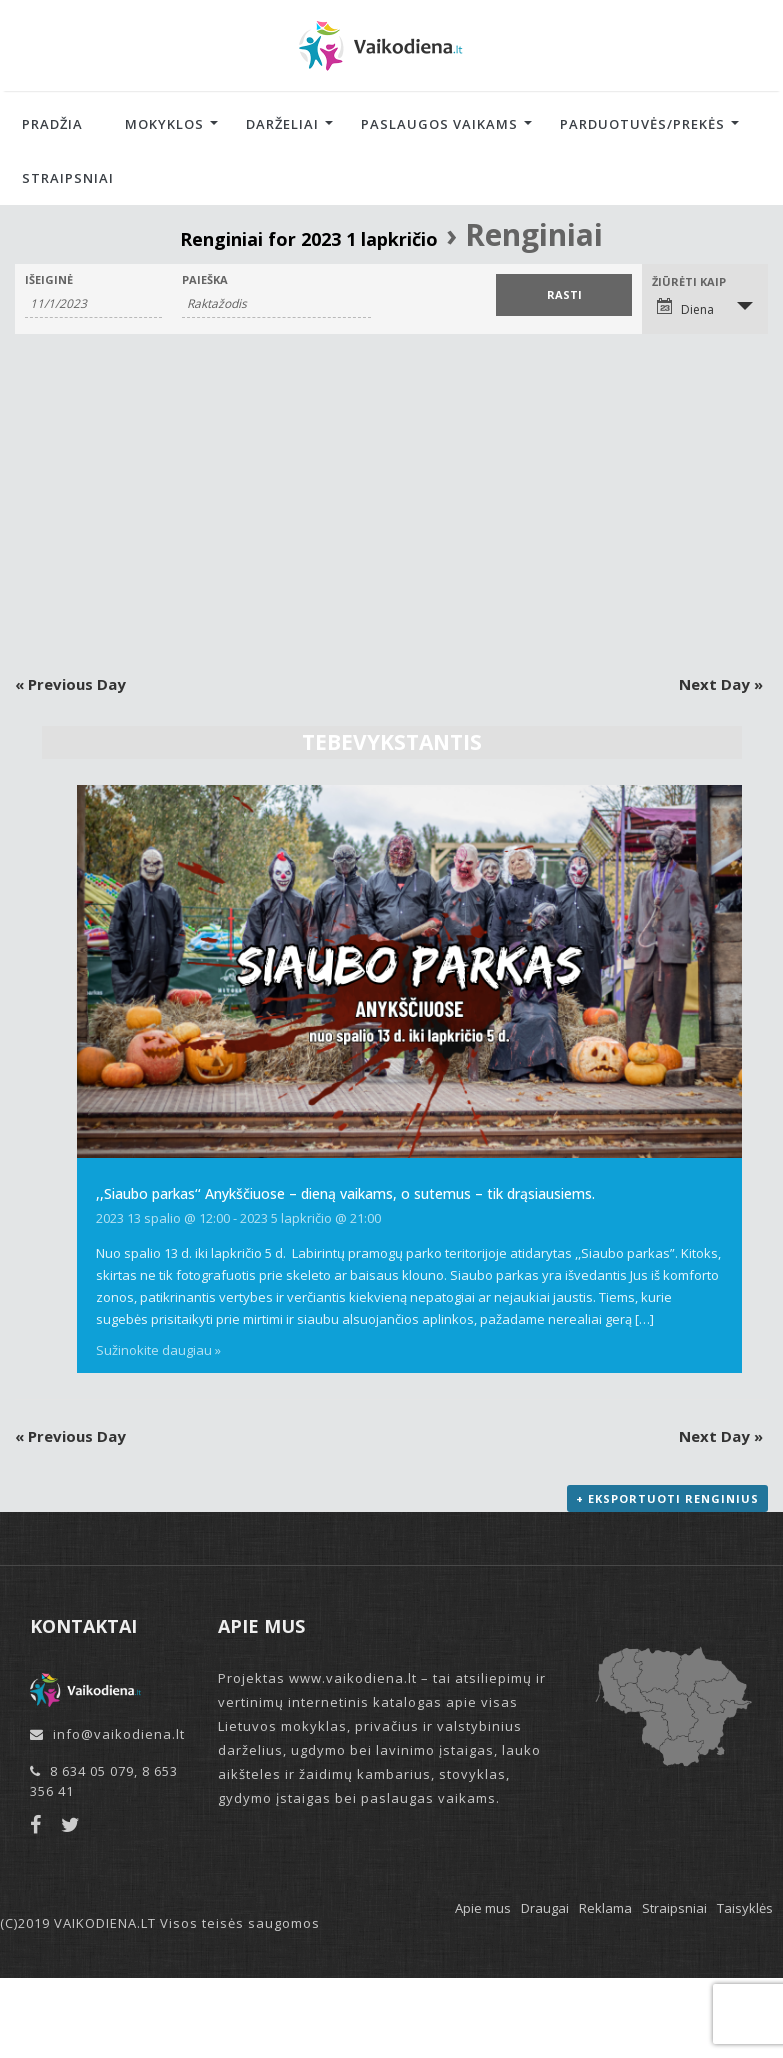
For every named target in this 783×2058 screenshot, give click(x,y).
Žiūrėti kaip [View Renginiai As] (689, 281)
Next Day (721, 684)
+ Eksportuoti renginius (667, 1498)
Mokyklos (164, 124)
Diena (685, 308)
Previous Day (70, 684)
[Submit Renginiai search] (564, 295)
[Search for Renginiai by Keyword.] (276, 304)
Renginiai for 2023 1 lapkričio (309, 239)
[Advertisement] (392, 504)
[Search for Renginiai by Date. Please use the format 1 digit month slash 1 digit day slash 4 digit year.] (93, 304)
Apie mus (483, 1908)
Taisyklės (745, 1908)
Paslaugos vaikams (439, 124)
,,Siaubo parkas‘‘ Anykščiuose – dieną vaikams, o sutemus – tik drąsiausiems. (345, 1193)
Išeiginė (49, 279)
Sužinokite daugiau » (158, 1350)
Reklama (605, 1908)
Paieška (205, 279)
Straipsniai (68, 178)
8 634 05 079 (92, 1771)
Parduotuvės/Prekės (642, 124)
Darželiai (282, 124)
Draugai (545, 1908)
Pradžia (52, 124)
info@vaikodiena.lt (119, 1734)
